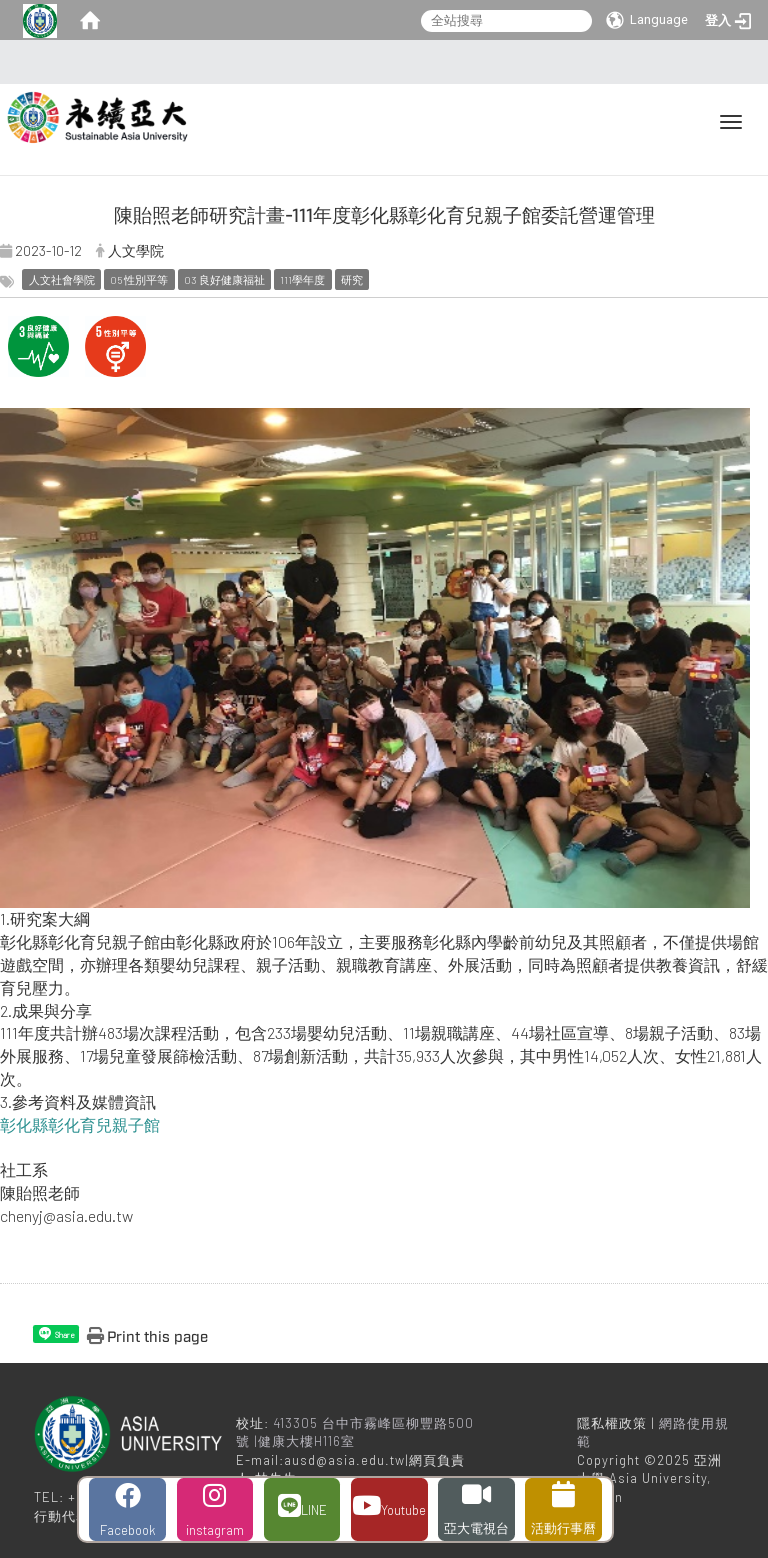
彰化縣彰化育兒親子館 (80, 1124)
